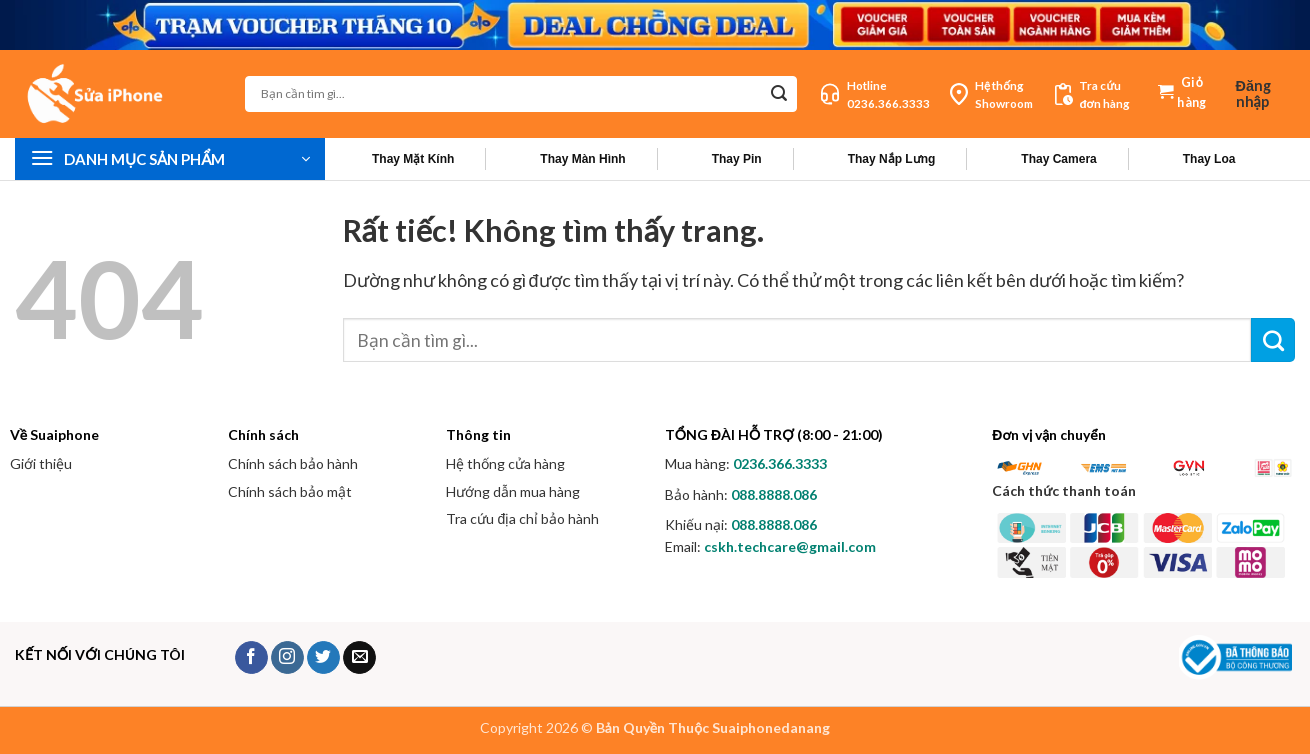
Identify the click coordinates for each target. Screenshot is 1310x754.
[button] (1265, 94)
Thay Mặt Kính (413, 159)
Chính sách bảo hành (293, 463)
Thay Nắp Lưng (892, 159)
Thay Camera (1058, 159)
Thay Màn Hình (582, 159)
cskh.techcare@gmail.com (790, 546)
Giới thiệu (41, 463)
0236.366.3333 (780, 463)
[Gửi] (778, 94)
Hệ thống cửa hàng (505, 463)
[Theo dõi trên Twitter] (323, 658)
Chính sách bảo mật (290, 491)
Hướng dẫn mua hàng (513, 491)
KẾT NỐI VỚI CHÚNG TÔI (100, 654)
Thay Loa (1209, 159)
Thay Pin (737, 159)
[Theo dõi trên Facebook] (251, 658)
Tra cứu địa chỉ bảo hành (522, 518)
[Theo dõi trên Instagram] (287, 658)
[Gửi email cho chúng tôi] (359, 658)
